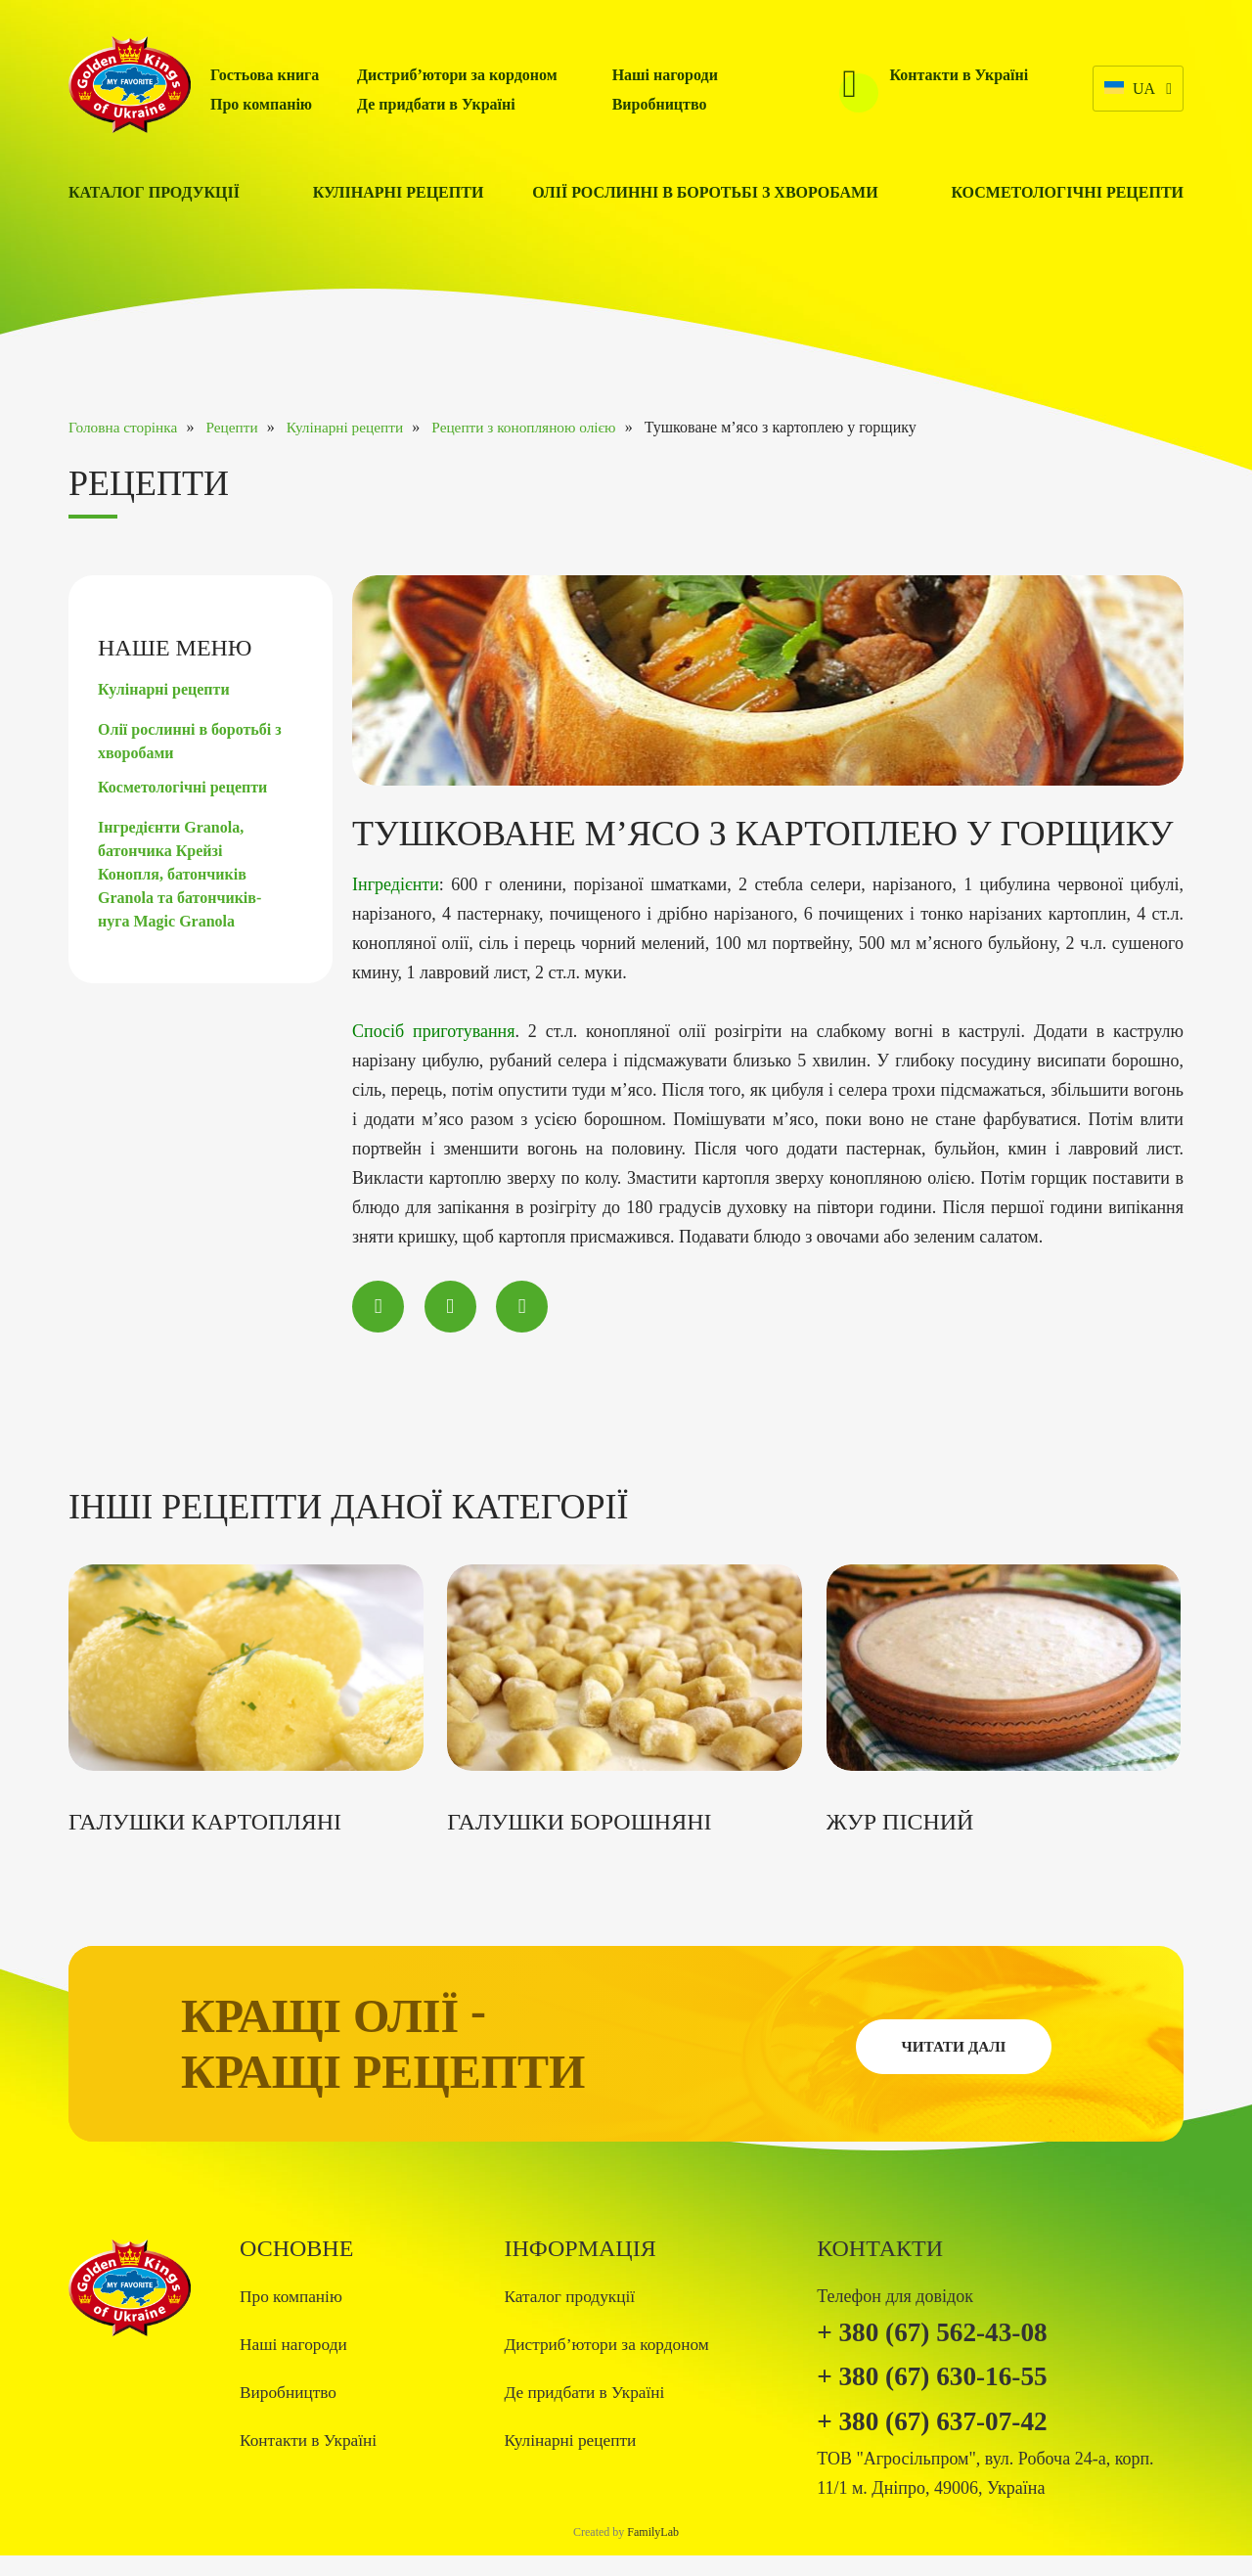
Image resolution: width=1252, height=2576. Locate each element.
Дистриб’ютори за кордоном (457, 75)
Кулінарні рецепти (398, 192)
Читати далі (953, 2055)
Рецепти (240, 427)
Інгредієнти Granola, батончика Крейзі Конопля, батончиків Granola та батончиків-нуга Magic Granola (179, 874)
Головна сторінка (125, 427)
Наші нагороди (665, 75)
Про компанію (261, 104)
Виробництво (659, 104)
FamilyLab (653, 2552)
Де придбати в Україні (436, 104)
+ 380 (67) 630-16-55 (944, 2390)
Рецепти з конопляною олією (549, 427)
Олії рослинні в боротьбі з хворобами (704, 192)
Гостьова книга (264, 75)
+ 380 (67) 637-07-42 (944, 2439)
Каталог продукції (154, 192)
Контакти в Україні (959, 75)
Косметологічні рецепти (1067, 192)
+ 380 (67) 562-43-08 (944, 2342)
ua (1127, 90)
